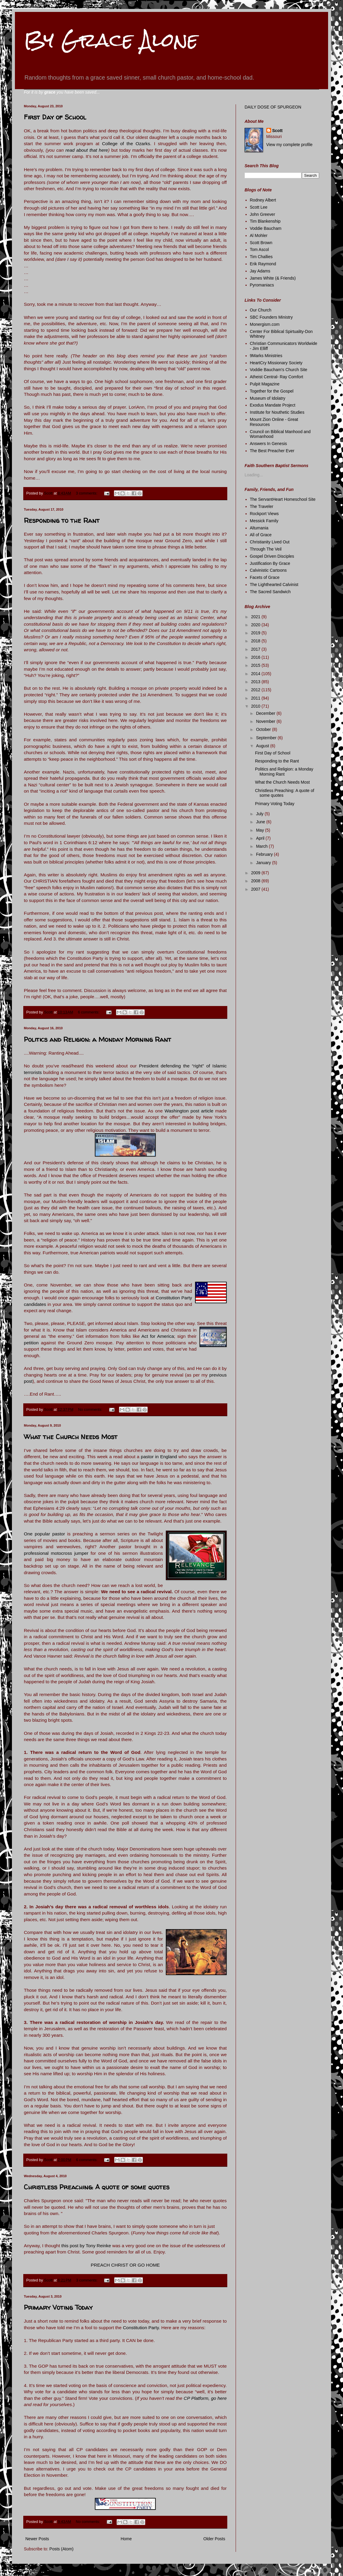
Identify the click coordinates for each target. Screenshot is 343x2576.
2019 (256, 632)
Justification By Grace (270, 563)
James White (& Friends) (273, 278)
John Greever (262, 214)
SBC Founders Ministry (271, 317)
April (260, 838)
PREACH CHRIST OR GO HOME (125, 2264)
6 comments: (89, 1012)
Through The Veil (266, 549)
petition (32, 1342)
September (266, 737)
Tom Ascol (259, 249)
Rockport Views (264, 513)
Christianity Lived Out (270, 542)
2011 (256, 698)
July (260, 813)
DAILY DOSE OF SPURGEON (273, 107)
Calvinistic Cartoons (268, 570)
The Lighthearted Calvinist (274, 584)
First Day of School (55, 117)
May (260, 830)
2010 (256, 706)
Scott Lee (259, 207)
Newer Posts (37, 2538)
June (261, 821)
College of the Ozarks (126, 143)
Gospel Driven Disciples (272, 556)
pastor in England (159, 1456)
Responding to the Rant (62, 520)
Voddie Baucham (266, 228)
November (266, 721)
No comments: (90, 1410)
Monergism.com (265, 324)
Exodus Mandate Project (273, 405)
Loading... (254, 474)
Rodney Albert (263, 200)
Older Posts (214, 2538)
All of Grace (261, 534)
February (265, 854)
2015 (256, 665)
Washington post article (189, 1110)
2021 (256, 616)
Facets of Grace (265, 577)
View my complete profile (289, 144)
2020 (256, 624)
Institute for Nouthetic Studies (277, 412)
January (264, 862)
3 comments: (87, 493)
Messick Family (264, 520)
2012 (256, 689)
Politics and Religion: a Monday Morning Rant (97, 1039)
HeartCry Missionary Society (276, 362)
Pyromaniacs (262, 285)
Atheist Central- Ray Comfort (276, 376)
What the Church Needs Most (71, 1436)
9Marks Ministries (266, 355)
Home (126, 2538)
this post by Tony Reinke (86, 2245)
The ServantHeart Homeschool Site (283, 499)
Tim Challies (261, 256)
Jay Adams (260, 271)
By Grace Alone (111, 40)
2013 (256, 681)
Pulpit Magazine (265, 384)
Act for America (157, 1336)
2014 (256, 673)
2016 (256, 657)
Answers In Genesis (268, 443)
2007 (256, 889)
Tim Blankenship (265, 221)
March (262, 846)
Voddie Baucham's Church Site (279, 369)
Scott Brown (261, 242)
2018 (256, 640)
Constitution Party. (141, 2327)
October (264, 729)
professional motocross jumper (56, 1553)
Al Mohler (259, 235)
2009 (256, 872)
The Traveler (262, 506)
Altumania (259, 528)
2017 (256, 649)
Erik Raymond (263, 263)
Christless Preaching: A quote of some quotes (96, 2187)
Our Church (260, 310)
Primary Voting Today (58, 2307)
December (266, 713)
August (263, 745)
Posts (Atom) (62, 2548)
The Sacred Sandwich (270, 591)
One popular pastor (44, 1533)
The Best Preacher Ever (272, 450)
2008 (256, 880)
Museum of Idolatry (267, 398)
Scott (277, 130)
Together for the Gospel (271, 391)
